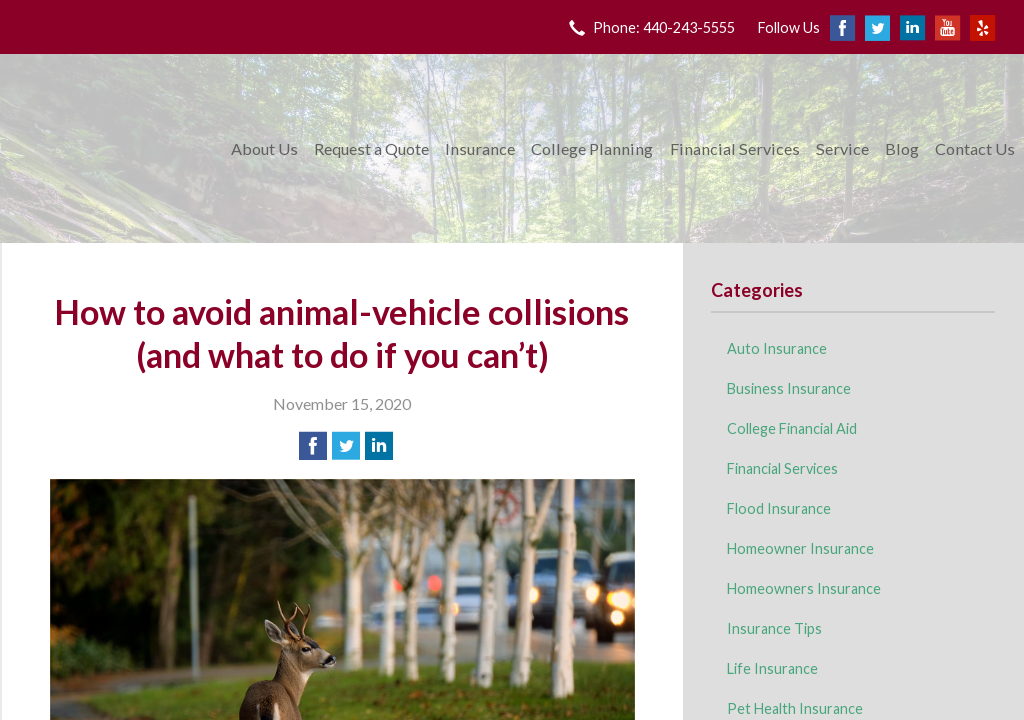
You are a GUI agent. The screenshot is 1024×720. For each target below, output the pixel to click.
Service (842, 148)
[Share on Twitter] (346, 446)
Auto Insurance (777, 348)
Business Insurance (789, 388)
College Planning (592, 148)
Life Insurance (772, 668)
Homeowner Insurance (800, 548)
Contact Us (975, 148)
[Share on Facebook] (313, 446)
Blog (902, 148)
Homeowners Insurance (804, 588)
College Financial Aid (792, 428)
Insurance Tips (774, 628)
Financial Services (735, 148)
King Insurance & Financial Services (113, 148)
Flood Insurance (779, 508)
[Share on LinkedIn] (379, 446)
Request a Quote (371, 148)
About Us (264, 148)
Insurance (480, 148)
